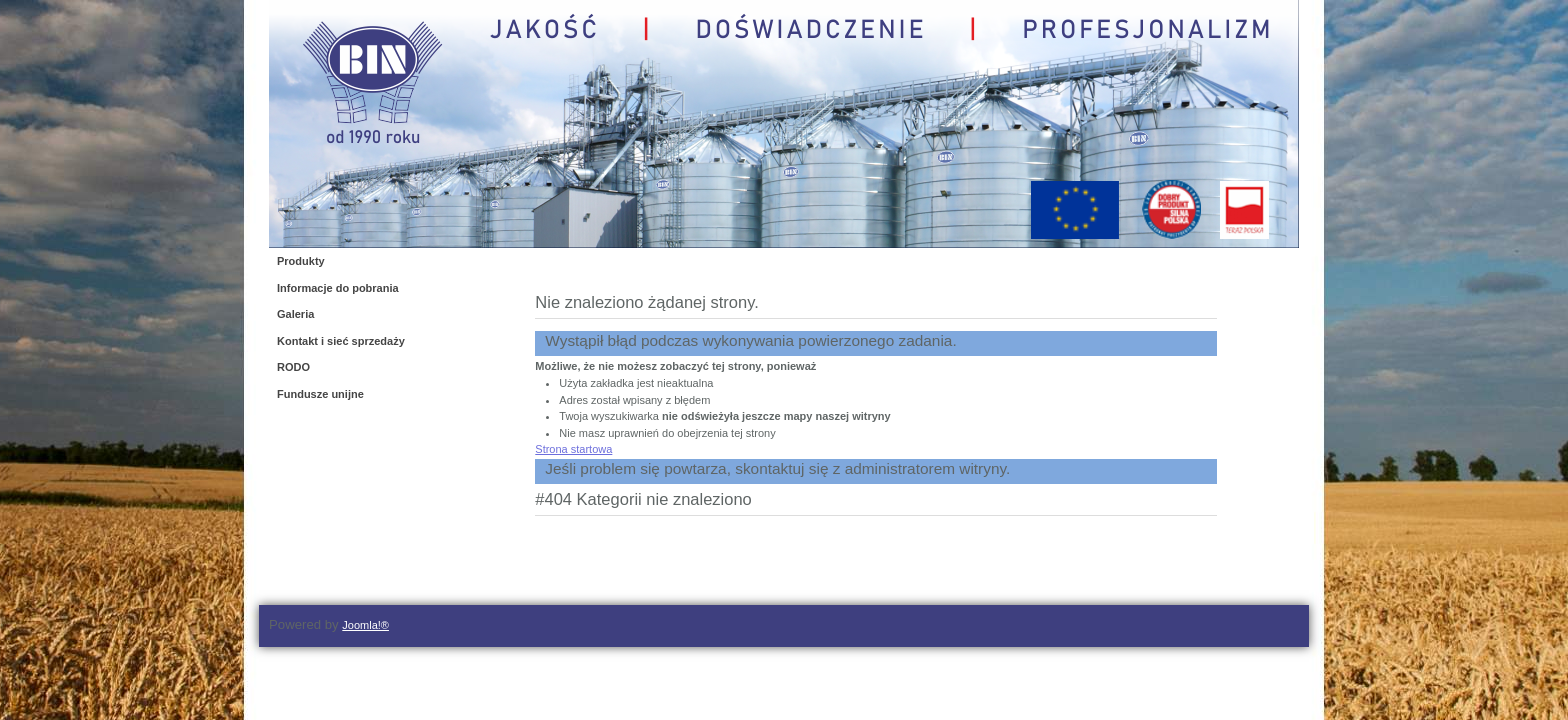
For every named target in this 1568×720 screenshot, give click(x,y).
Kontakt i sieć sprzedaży (341, 341)
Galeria (295, 314)
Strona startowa (573, 449)
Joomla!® (365, 625)
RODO (293, 367)
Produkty (301, 261)
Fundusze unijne (320, 394)
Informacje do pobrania (338, 288)
